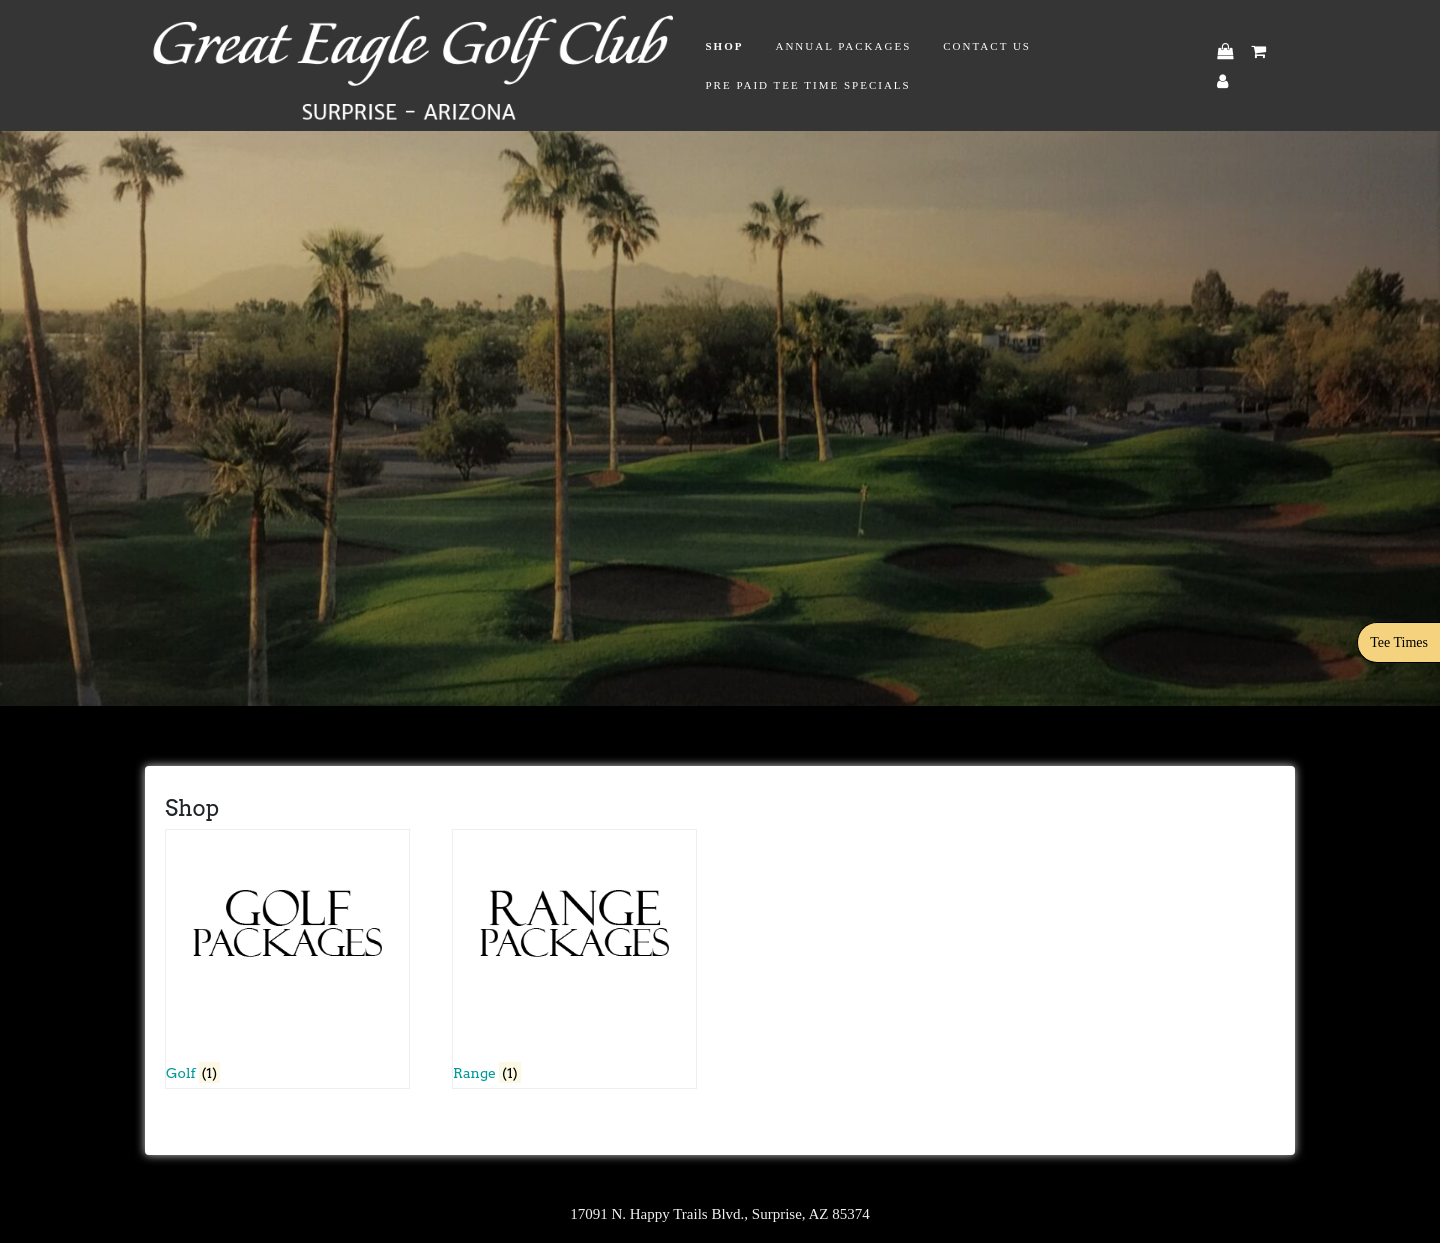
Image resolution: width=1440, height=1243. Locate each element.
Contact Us (987, 46)
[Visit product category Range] (574, 959)
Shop (724, 46)
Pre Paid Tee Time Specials (807, 85)
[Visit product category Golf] (287, 959)
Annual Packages (843, 46)
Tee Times (1399, 642)
